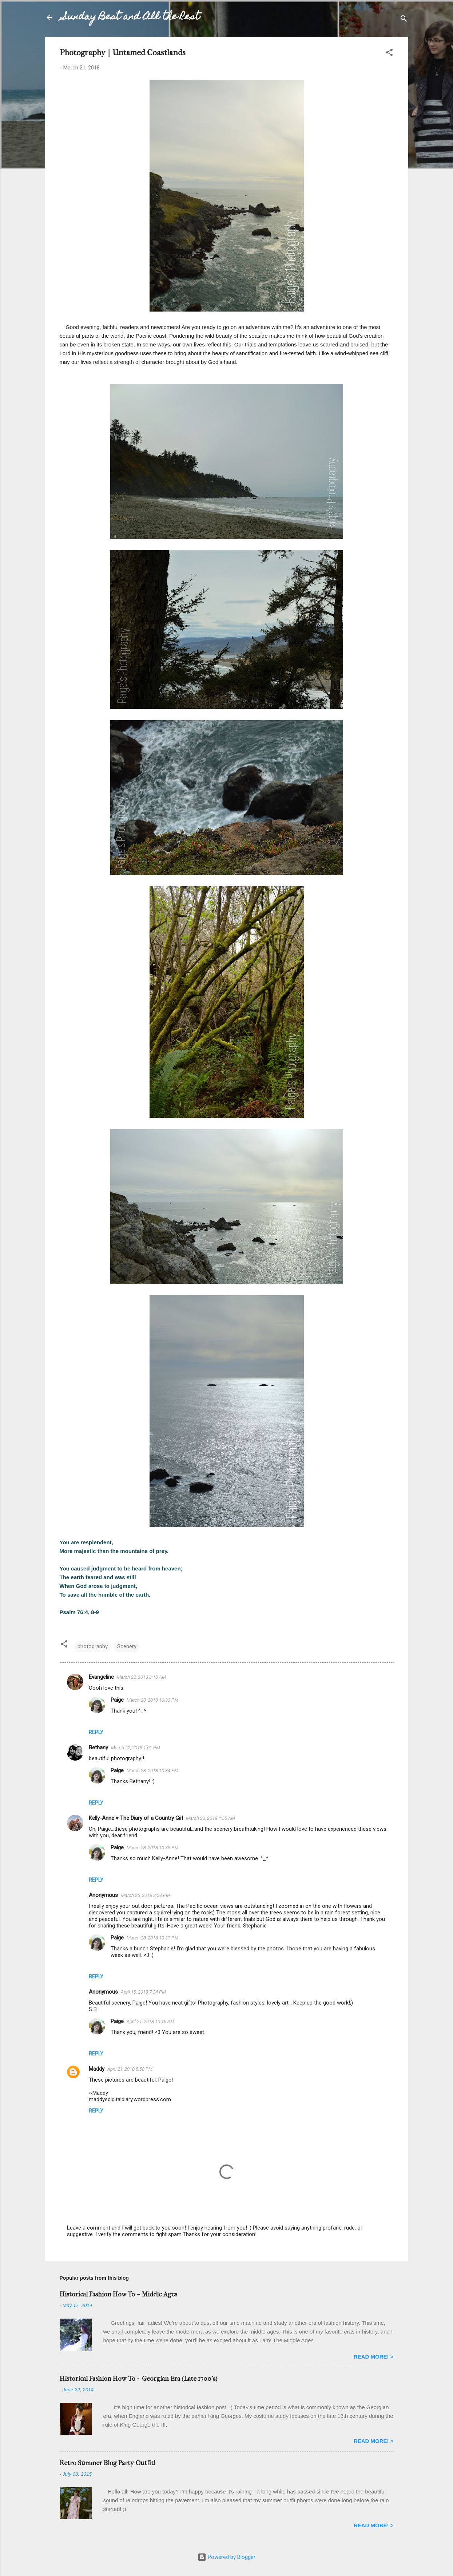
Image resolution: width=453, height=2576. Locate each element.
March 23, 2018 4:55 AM (210, 1818)
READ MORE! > (374, 2357)
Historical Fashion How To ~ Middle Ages (118, 2294)
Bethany (98, 1747)
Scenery (126, 1646)
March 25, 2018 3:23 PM (145, 1895)
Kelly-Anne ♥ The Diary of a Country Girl (136, 1818)
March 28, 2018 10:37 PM (152, 1938)
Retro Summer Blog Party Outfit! (107, 2463)
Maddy (96, 2069)
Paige (117, 1700)
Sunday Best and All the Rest (131, 17)
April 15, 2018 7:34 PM (143, 1992)
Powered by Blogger (226, 2557)
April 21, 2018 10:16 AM (150, 2021)
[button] (389, 53)
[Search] (404, 20)
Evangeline (101, 1677)
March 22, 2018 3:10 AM (141, 1677)
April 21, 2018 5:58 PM (129, 2069)
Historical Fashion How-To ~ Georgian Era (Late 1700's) (138, 2379)
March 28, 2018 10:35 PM (152, 1847)
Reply (96, 1732)
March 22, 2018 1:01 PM (135, 1747)
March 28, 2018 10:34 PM (152, 1770)
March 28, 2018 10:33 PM (152, 1700)
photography (93, 1646)
